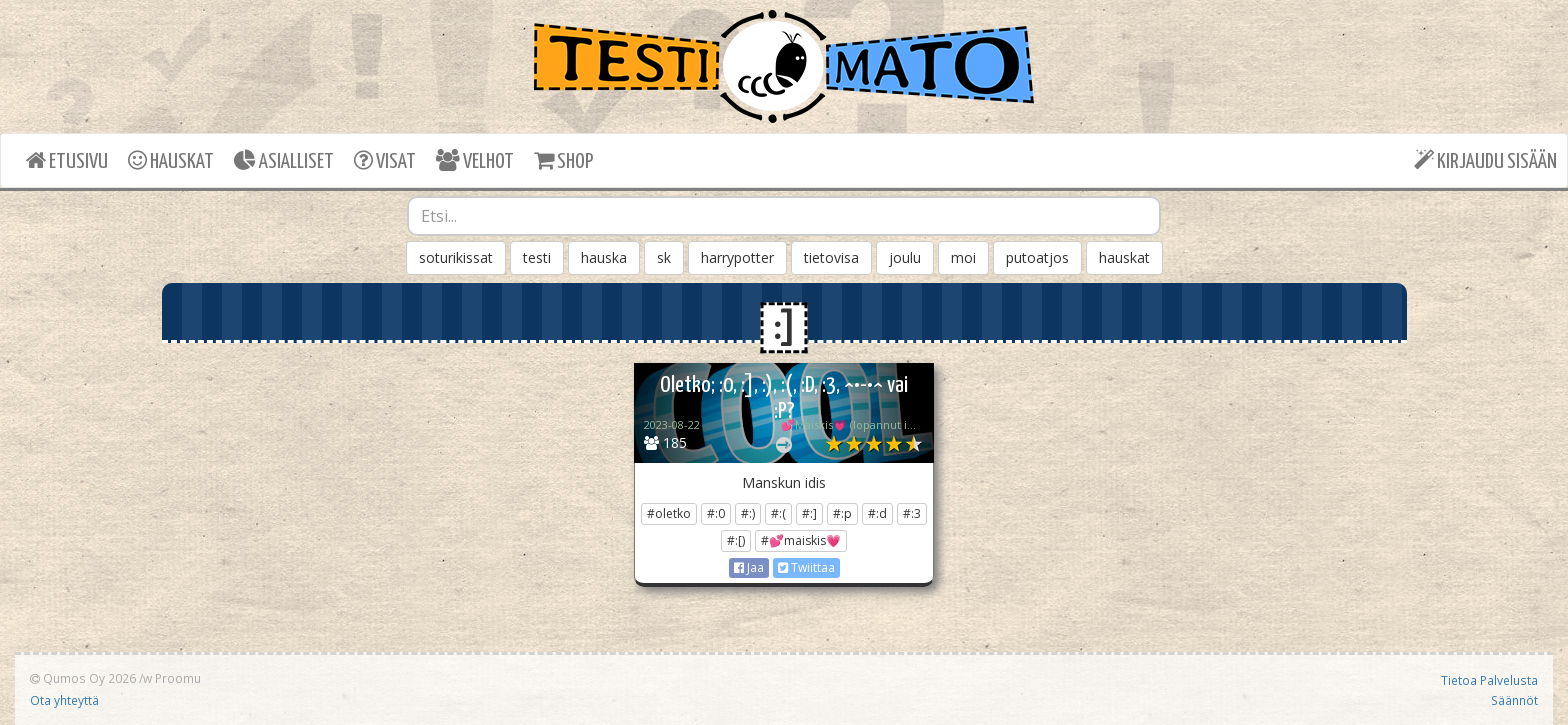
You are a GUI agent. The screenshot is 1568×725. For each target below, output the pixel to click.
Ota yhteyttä (64, 700)
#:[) (736, 540)
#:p (842, 513)
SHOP (563, 160)
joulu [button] (905, 257)
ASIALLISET (284, 160)
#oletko (669, 513)
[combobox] (784, 216)
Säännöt (1514, 700)
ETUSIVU (67, 160)
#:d (877, 513)
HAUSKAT (171, 160)
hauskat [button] (1124, 257)
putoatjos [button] (1037, 257)
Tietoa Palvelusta (1489, 680)
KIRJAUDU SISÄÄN (1485, 160)
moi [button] (963, 257)
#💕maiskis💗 (801, 540)
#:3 (912, 513)
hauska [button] (604, 257)
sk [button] (664, 257)
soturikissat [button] (456, 257)
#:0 (716, 513)
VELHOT (475, 160)
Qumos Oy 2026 (83, 678)
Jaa (749, 567)
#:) (748, 513)
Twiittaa (806, 567)
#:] (809, 513)
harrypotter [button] (737, 257)
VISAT (385, 160)
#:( (778, 513)
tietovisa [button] (831, 257)
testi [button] (537, 257)
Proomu (178, 678)
